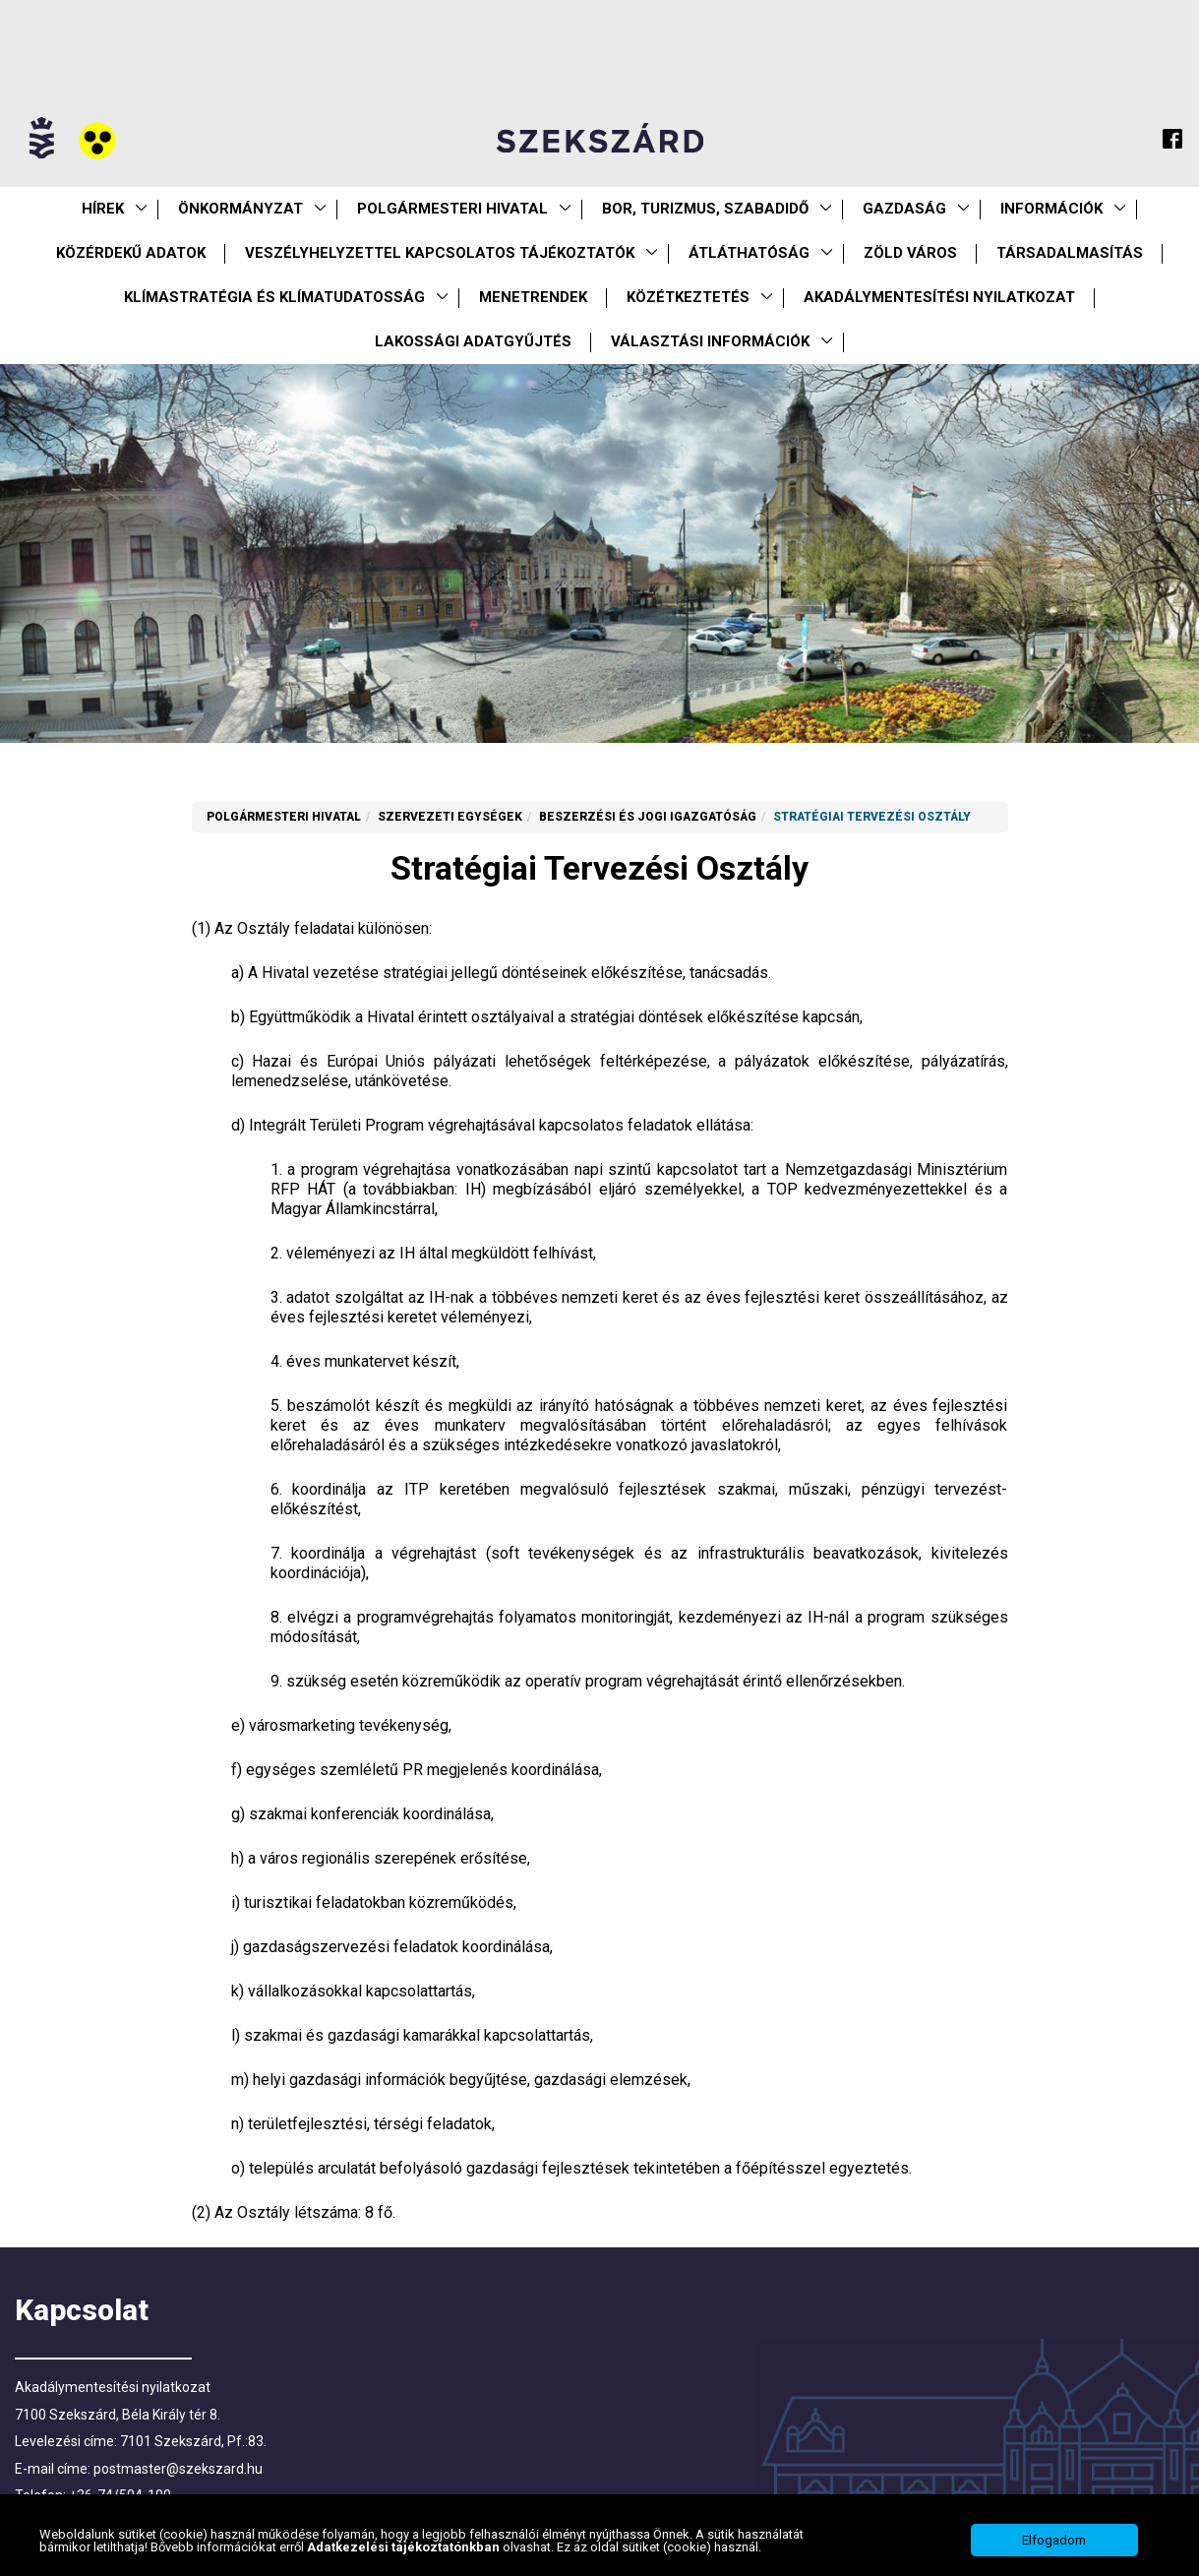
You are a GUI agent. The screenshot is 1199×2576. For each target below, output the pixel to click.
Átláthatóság (749, 253)
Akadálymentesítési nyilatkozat (939, 297)
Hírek (103, 208)
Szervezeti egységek (450, 817)
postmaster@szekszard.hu (178, 2469)
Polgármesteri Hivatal (452, 208)
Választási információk (710, 341)
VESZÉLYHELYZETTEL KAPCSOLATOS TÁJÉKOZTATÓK (439, 253)
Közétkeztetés (688, 297)
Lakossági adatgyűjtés (473, 341)
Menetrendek (533, 297)
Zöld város (910, 253)
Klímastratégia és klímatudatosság (274, 297)
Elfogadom (1054, 2545)
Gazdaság (904, 208)
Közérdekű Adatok (131, 253)
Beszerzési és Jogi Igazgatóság (647, 817)
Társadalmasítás (1069, 253)
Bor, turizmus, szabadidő (705, 208)
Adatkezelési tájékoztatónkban (405, 2552)
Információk (1051, 208)
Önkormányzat (240, 208)
